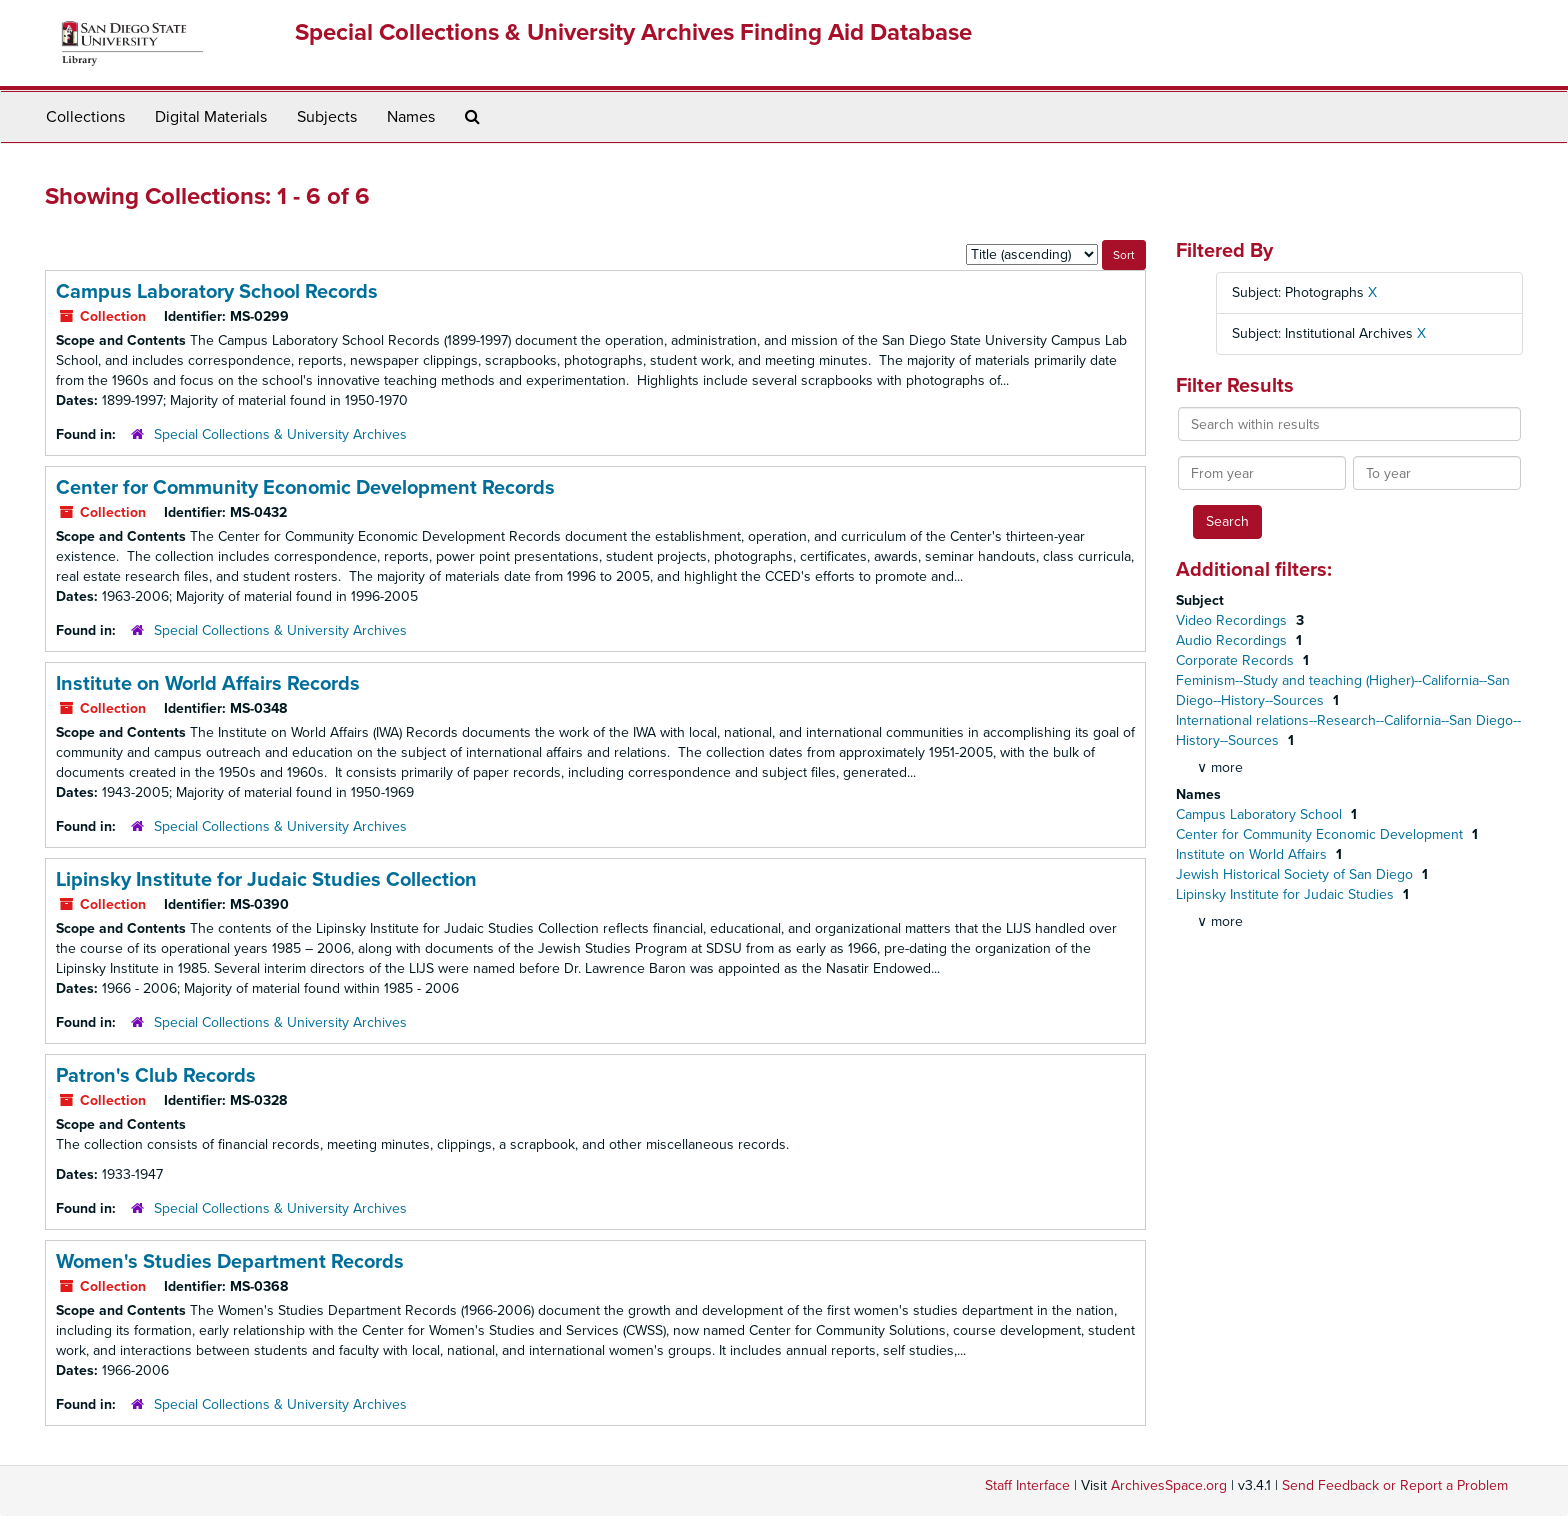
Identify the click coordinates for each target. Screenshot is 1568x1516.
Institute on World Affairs (1253, 854)
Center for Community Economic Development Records (305, 488)
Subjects (327, 117)
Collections (85, 117)
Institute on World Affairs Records (208, 684)
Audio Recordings (1233, 640)
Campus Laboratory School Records (217, 292)
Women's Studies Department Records (230, 1262)
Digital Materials (211, 117)
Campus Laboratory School (1261, 814)
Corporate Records (1237, 660)
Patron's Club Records (156, 1076)
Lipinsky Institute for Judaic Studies (1287, 894)
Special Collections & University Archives (280, 434)
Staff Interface (1027, 1485)
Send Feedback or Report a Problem (1395, 1485)
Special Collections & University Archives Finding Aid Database (633, 32)
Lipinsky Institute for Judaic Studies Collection (266, 880)
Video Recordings (1233, 620)
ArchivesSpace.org (1169, 1485)
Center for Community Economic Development (1321, 834)
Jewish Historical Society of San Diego (1296, 874)
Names (411, 117)
